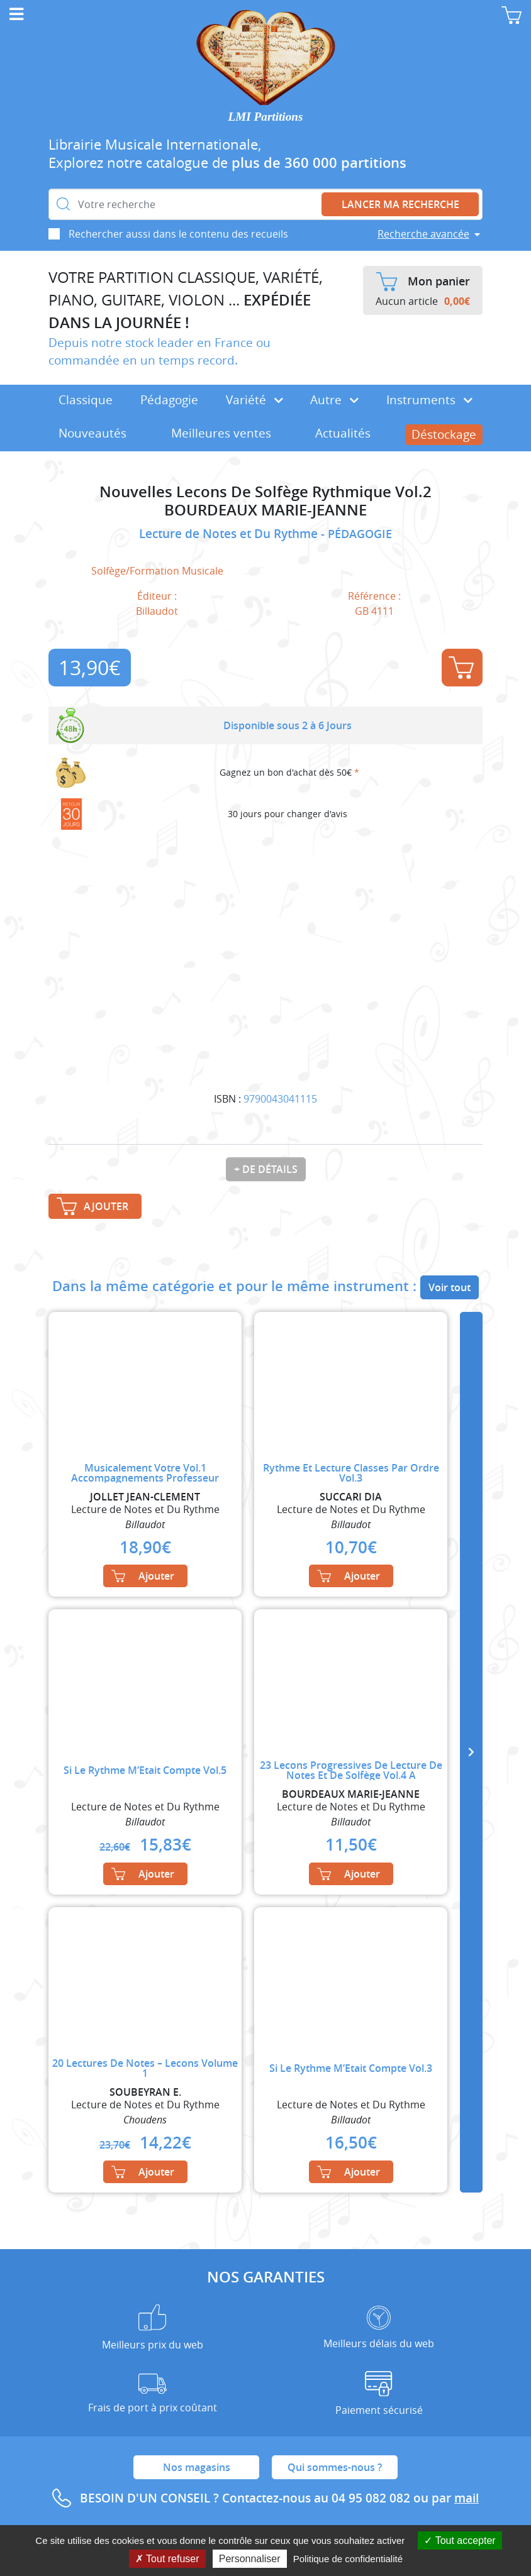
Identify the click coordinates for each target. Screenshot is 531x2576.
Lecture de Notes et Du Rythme (230, 534)
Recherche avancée (423, 234)
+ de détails (266, 1169)
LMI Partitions (265, 116)
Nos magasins (196, 2467)
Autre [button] (334, 400)
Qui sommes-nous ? (335, 2467)
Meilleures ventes (221, 433)
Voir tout (449, 1287)
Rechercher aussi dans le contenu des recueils (178, 234)
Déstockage (443, 434)
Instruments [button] (429, 400)
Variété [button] (254, 400)
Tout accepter (459, 2540)
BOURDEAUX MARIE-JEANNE (265, 510)
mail (466, 2498)
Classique (86, 400)
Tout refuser (167, 2558)
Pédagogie (169, 400)
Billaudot (157, 611)
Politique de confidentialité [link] (348, 2558)
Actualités (343, 433)
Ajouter (461, 667)
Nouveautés (92, 433)
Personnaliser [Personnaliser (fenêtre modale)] (250, 2558)
